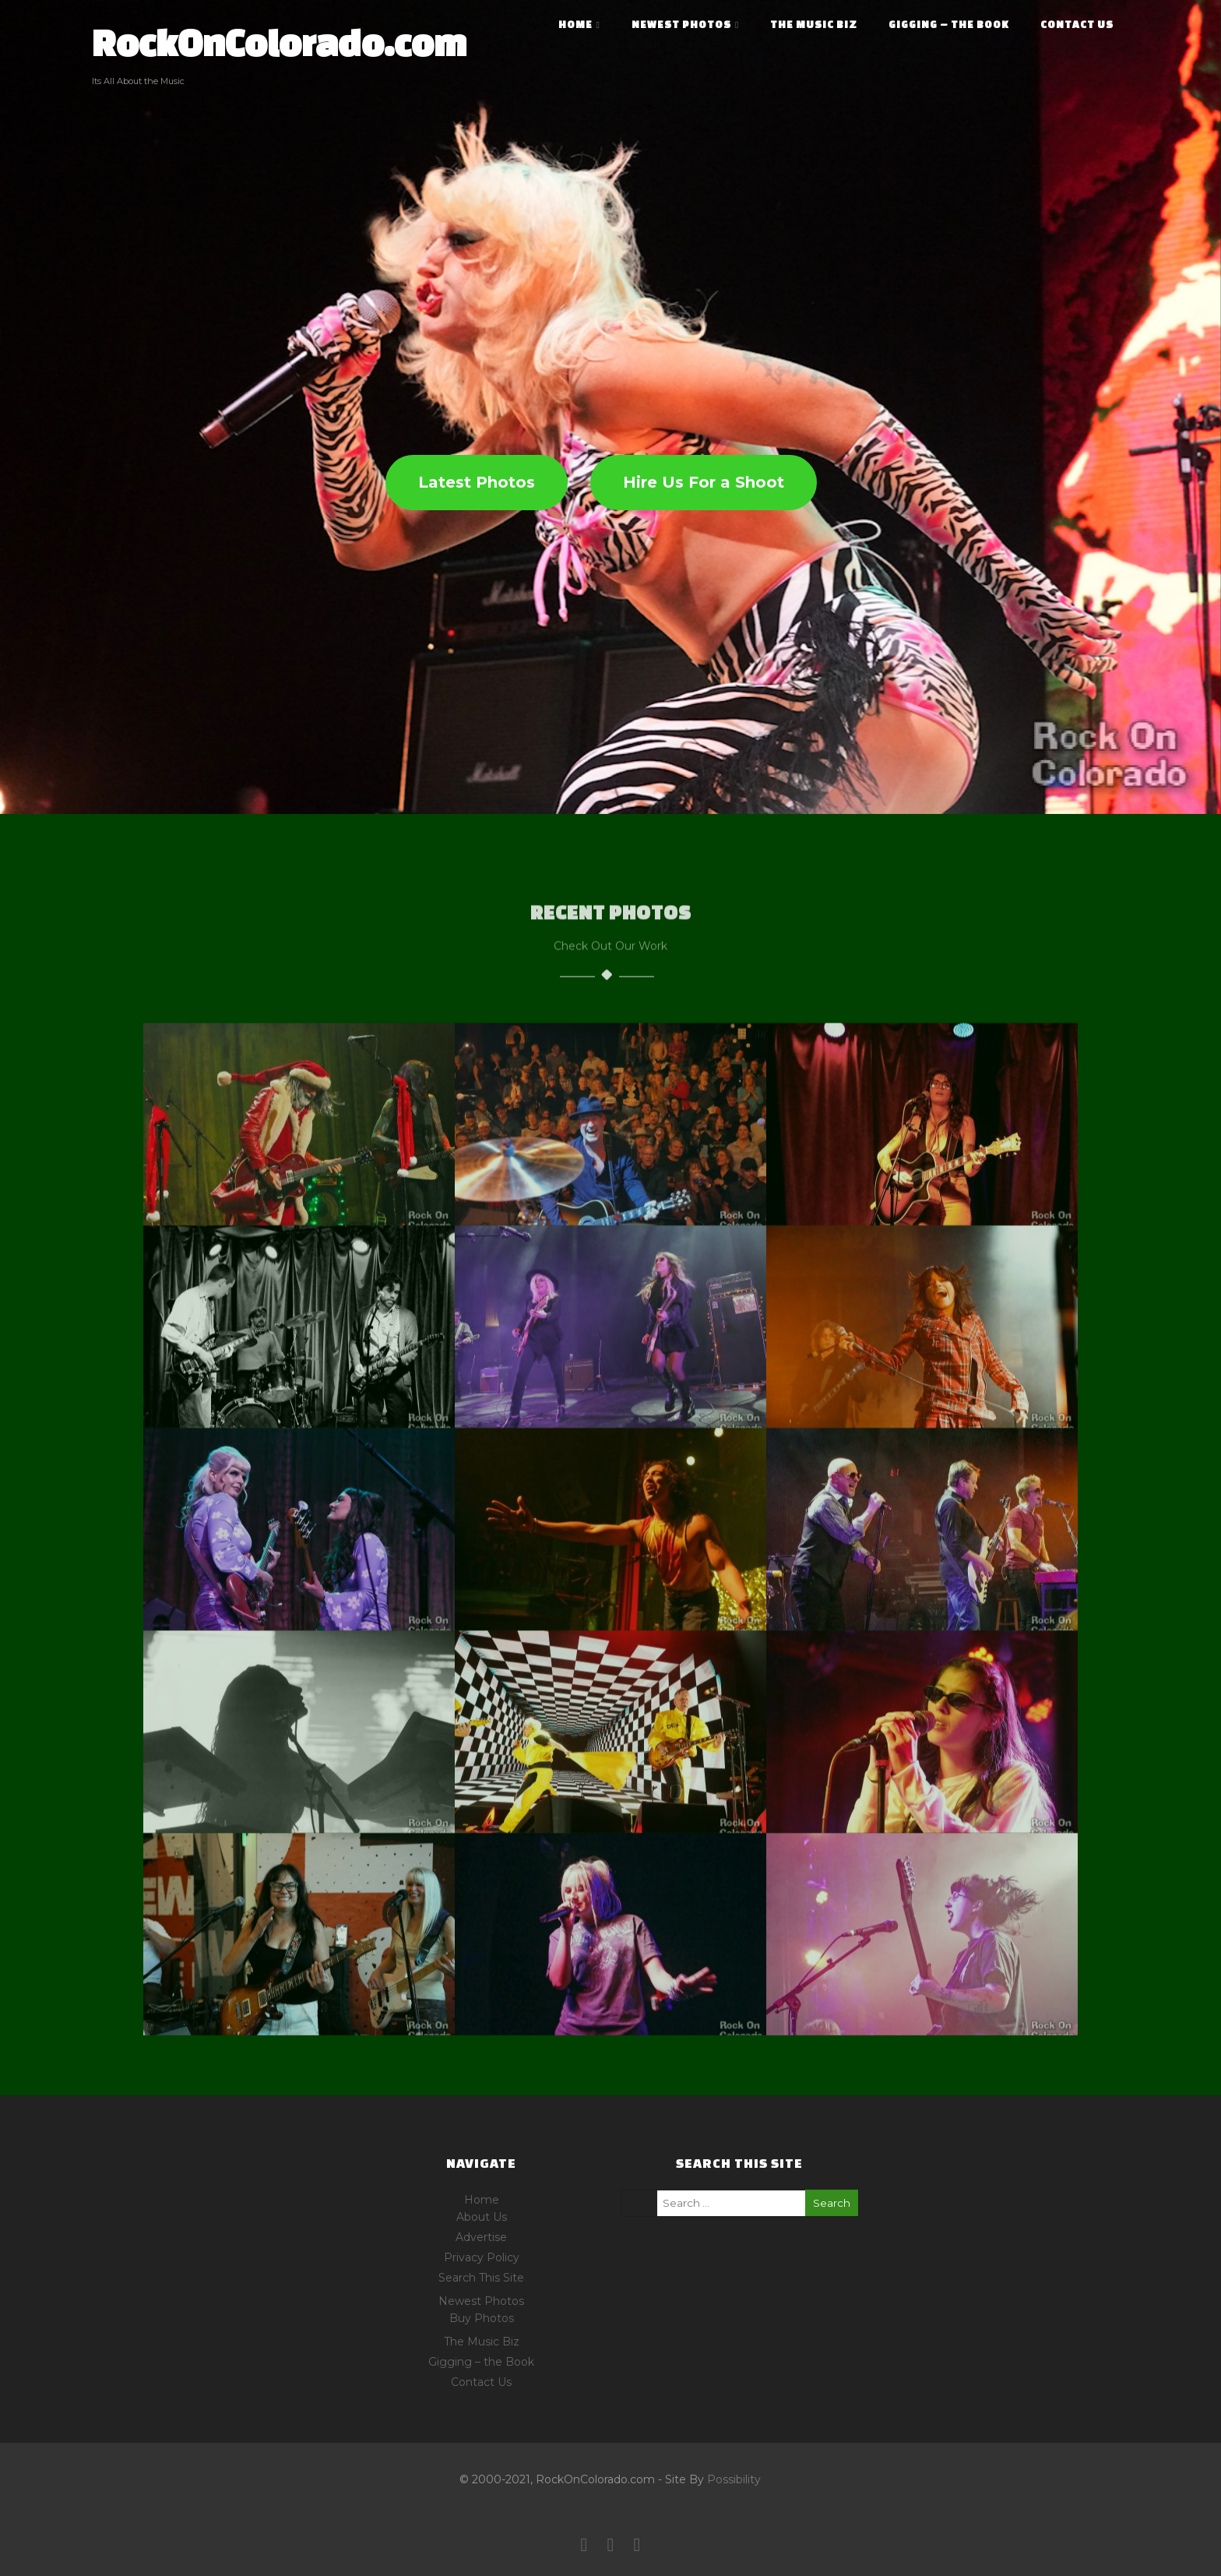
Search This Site (481, 2278)
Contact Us (1077, 24)
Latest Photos (476, 482)
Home (579, 24)
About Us (481, 2217)
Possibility (734, 2479)
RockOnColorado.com (279, 42)
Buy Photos (481, 2318)
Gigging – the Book (948, 24)
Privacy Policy (481, 2257)
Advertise (481, 2237)
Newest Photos (685, 24)
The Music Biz (813, 24)
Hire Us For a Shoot (703, 482)
